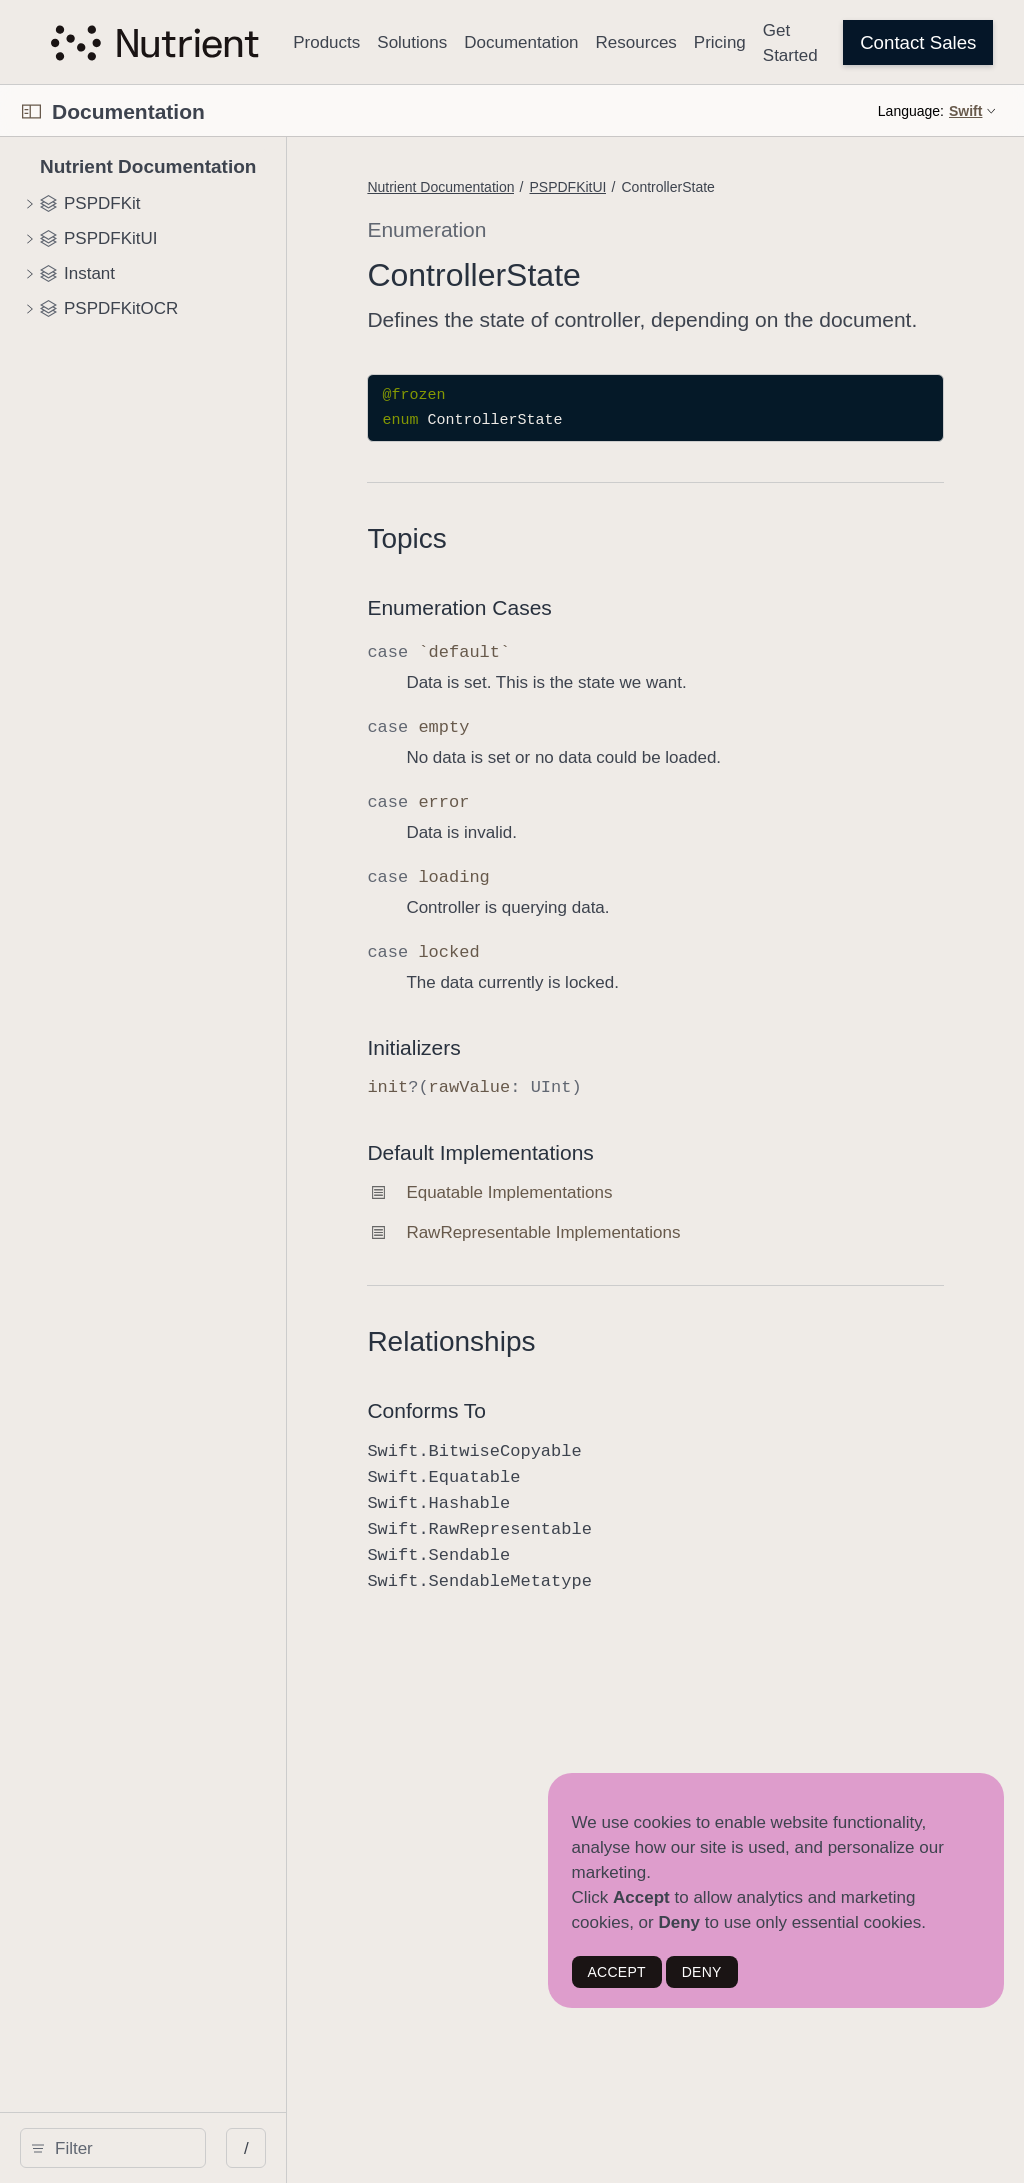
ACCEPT (617, 1972)
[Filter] (176, 2148)
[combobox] (176, 2148)
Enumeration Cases (572, 636)
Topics (519, 567)
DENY (702, 1972)
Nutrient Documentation (553, 187)
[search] (169, 2148)
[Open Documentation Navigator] (31, 111)
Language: (911, 111)
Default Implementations (593, 1181)
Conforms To (539, 1439)
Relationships (564, 1370)
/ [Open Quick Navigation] (359, 2148)
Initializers (526, 1076)
